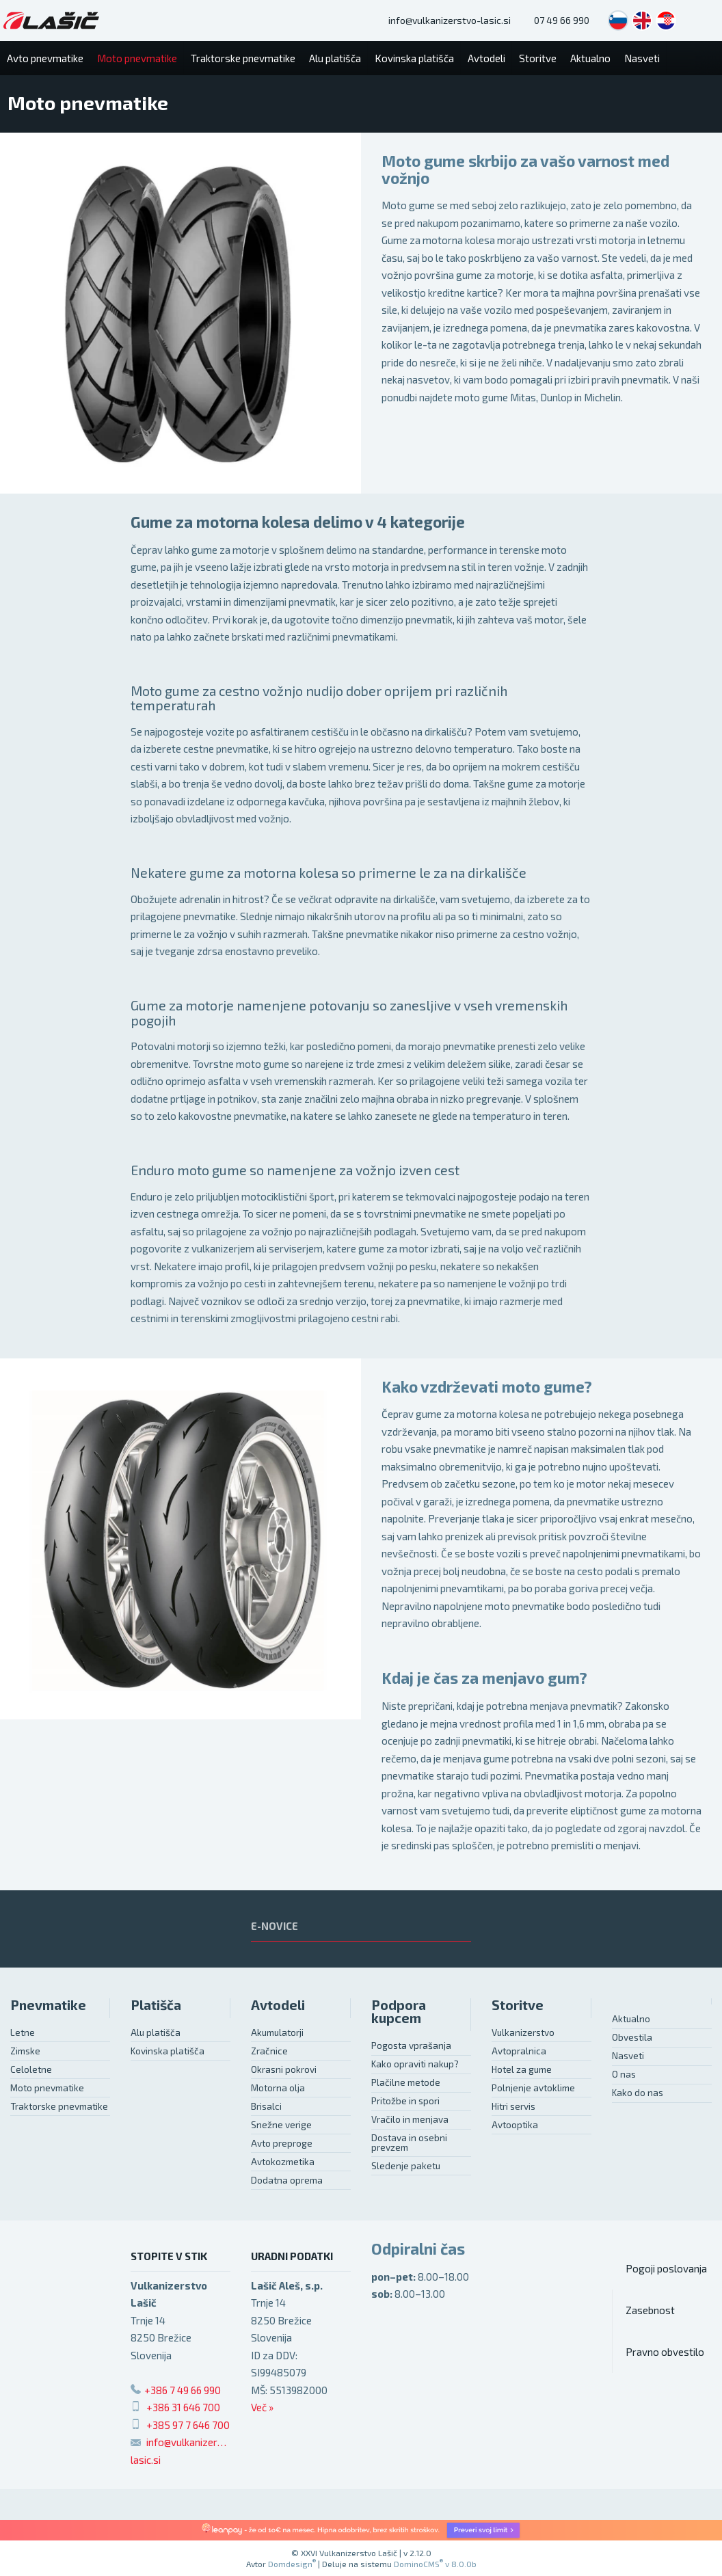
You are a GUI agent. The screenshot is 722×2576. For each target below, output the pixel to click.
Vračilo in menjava (410, 2119)
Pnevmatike (48, 2005)
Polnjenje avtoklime (533, 2087)
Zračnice (269, 2050)
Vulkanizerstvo (523, 2032)
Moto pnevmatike (47, 2087)
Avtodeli (278, 2005)
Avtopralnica (519, 2050)
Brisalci (266, 2106)
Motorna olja (278, 2087)
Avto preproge (281, 2143)
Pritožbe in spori (405, 2100)
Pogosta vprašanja (411, 2045)
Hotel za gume (522, 2069)
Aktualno (631, 2018)
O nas (624, 2074)
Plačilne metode (405, 2082)
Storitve (518, 2005)
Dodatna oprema (287, 2180)
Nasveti (628, 2055)
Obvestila (632, 2037)
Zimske (25, 2050)
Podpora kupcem (398, 2011)
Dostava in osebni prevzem (409, 2142)
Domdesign (292, 2563)
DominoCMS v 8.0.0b (435, 2563)
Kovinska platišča (167, 2050)
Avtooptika (515, 2124)
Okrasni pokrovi (284, 2069)
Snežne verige (281, 2124)
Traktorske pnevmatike (59, 2106)
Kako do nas (637, 2092)
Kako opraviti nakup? (415, 2063)
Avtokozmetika (283, 2161)
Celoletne (31, 2069)
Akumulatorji (277, 2032)
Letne (22, 2032)
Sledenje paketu (405, 2165)
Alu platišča (155, 2032)
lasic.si (146, 2460)
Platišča (156, 2005)
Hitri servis (513, 2106)
